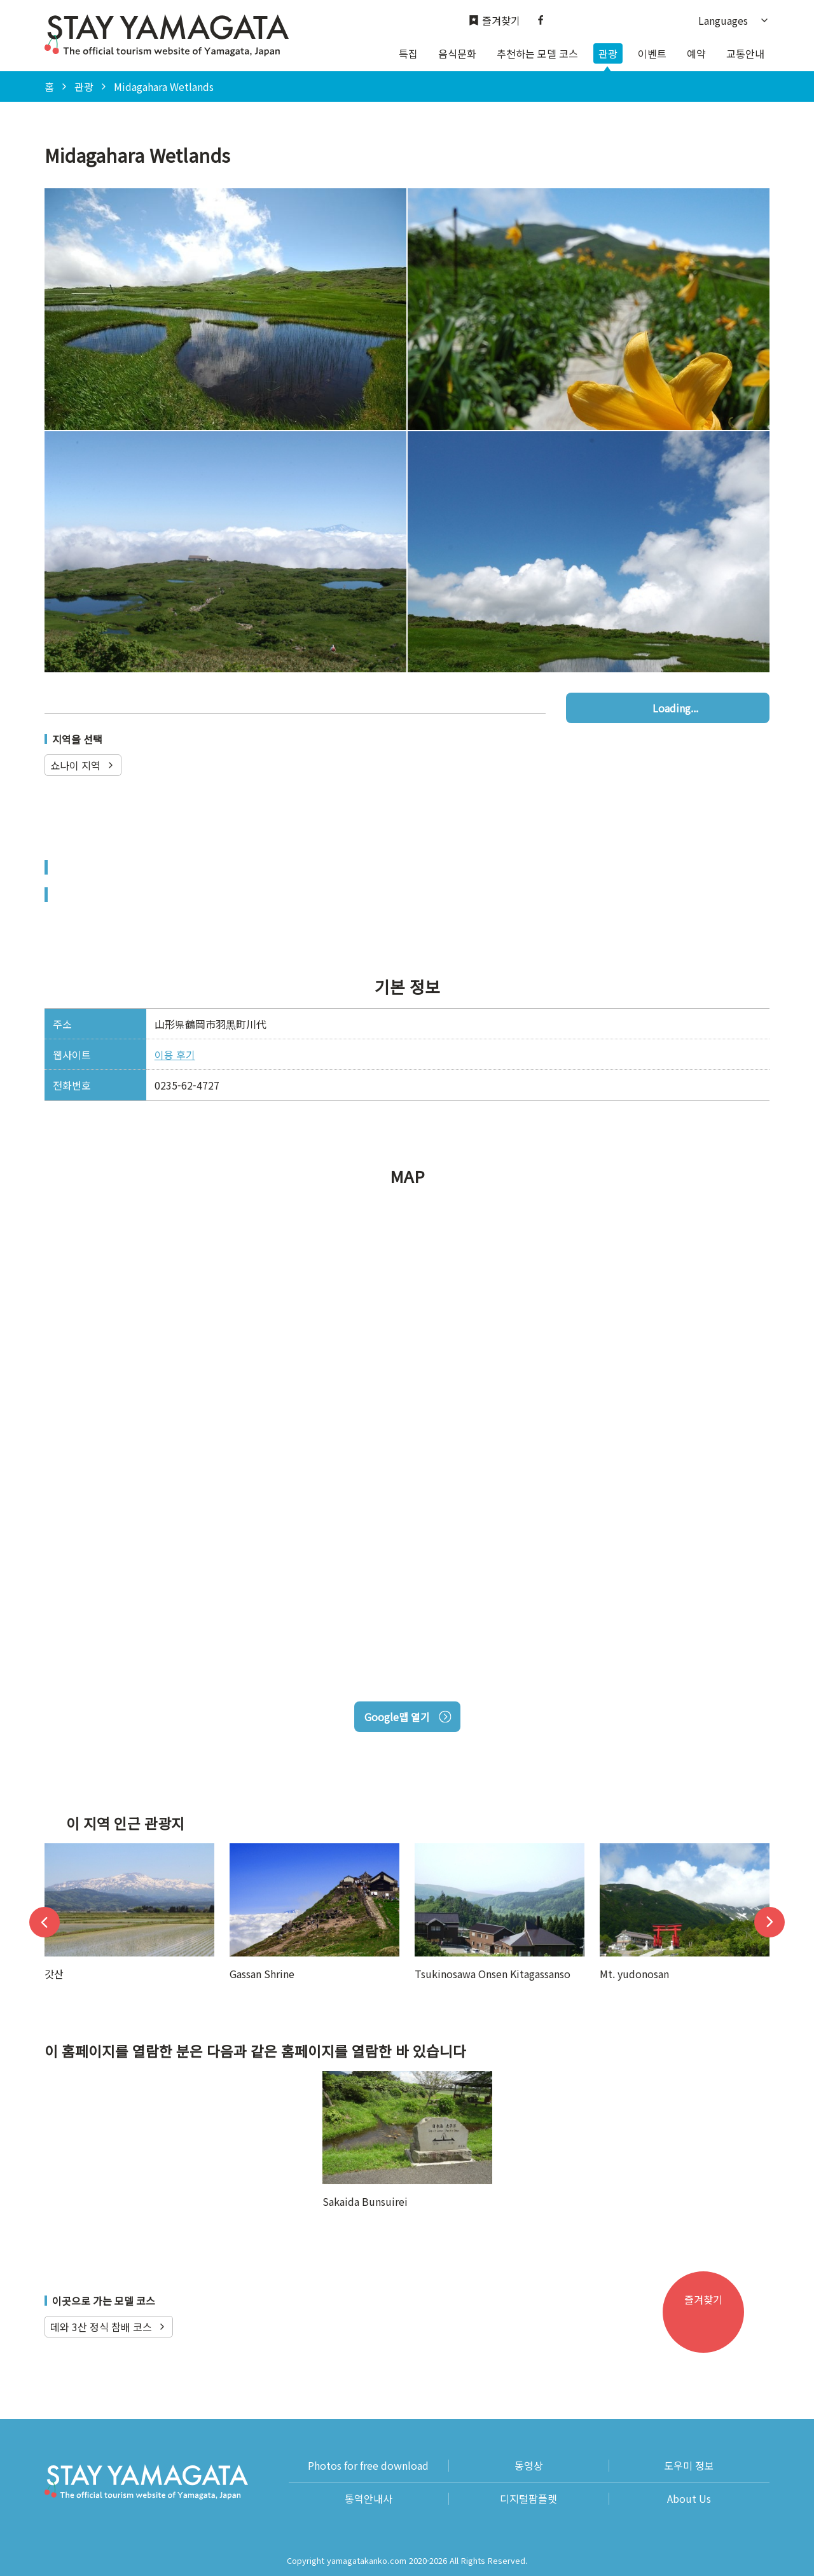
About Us (689, 2499)
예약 (696, 53)
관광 (607, 53)
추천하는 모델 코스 (537, 53)
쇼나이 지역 (83, 765)
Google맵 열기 (407, 1716)
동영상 (528, 2466)
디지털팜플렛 (528, 2499)
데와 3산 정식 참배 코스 (108, 2326)
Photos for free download (368, 2466)
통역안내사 (368, 2499)
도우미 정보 (689, 2466)
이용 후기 (175, 1054)
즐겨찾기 (494, 20)
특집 (408, 53)
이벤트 (652, 53)
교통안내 (745, 53)
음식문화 (457, 53)
